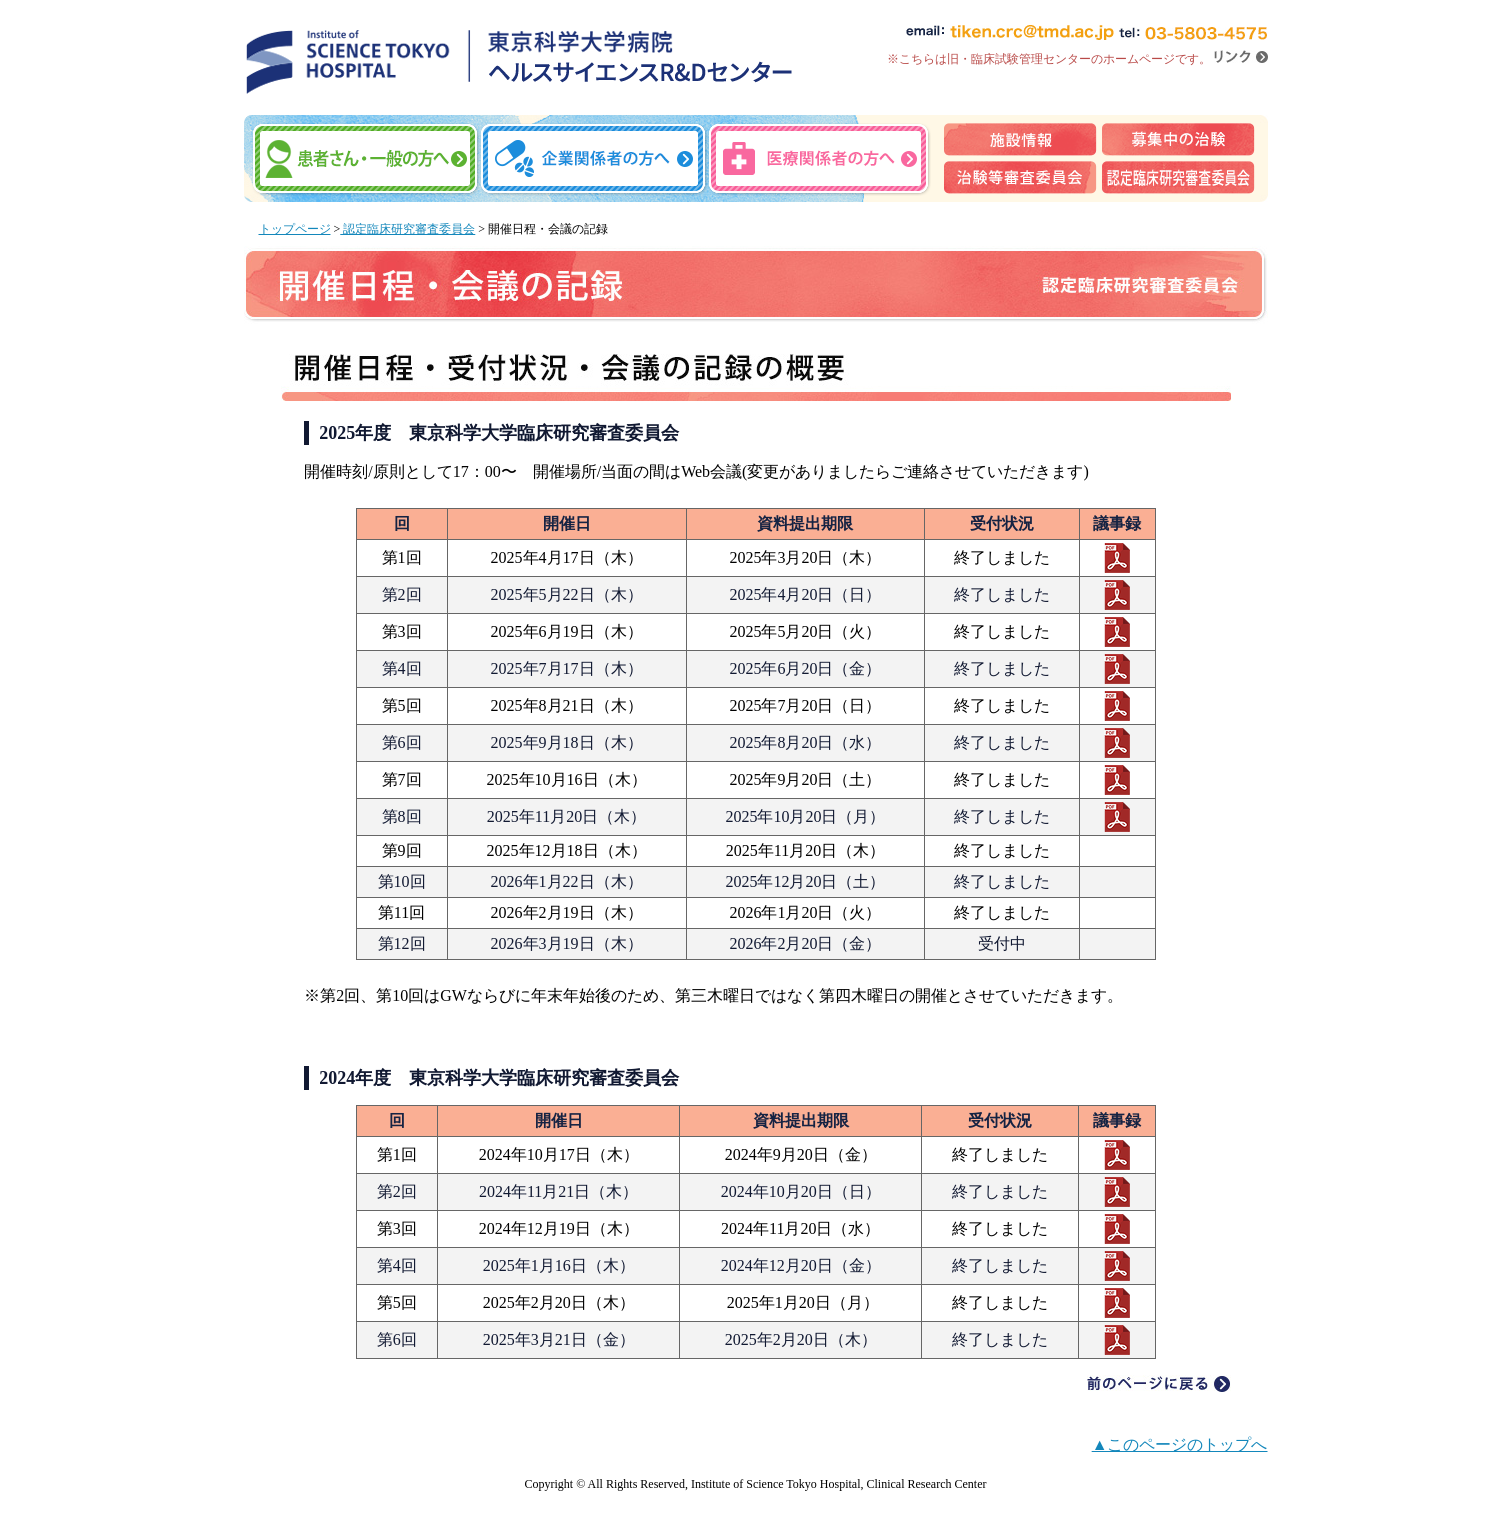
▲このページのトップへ (1180, 1444)
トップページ (295, 229)
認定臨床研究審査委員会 (407, 229)
